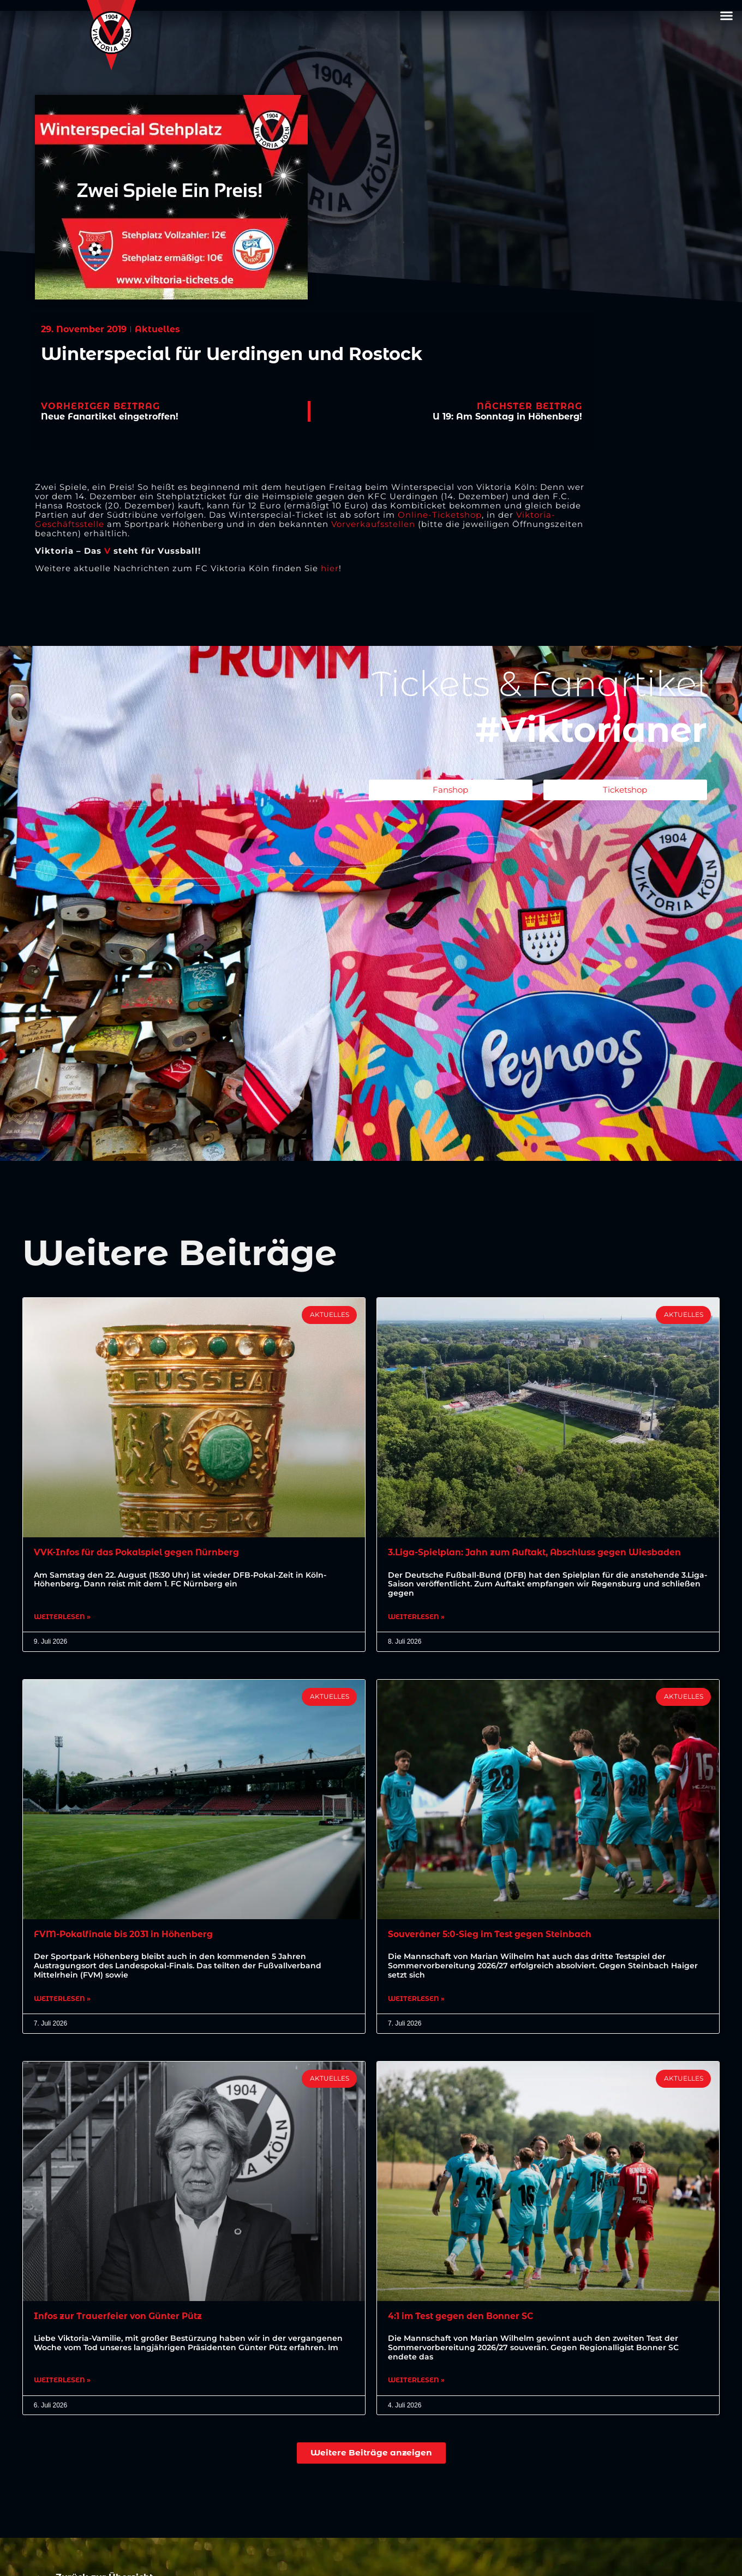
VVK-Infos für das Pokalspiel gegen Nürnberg (140, 1552)
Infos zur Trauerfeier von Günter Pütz (120, 2317)
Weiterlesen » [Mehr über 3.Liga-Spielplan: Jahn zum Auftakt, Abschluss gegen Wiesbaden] (416, 1617)
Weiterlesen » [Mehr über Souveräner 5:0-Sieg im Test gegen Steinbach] (416, 2000)
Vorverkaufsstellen (373, 524)
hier (330, 568)
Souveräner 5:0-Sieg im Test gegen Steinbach (492, 1935)
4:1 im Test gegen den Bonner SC (463, 2317)
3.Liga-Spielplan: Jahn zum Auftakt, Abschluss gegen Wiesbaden (540, 1552)
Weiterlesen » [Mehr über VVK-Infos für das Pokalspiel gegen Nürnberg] (62, 1617)
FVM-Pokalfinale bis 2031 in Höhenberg (126, 1935)
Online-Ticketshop (440, 515)
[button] (726, 15)
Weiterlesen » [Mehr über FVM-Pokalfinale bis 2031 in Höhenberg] (62, 2000)
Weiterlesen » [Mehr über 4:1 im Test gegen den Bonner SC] (416, 2383)
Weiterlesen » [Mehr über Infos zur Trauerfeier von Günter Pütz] (62, 2383)
